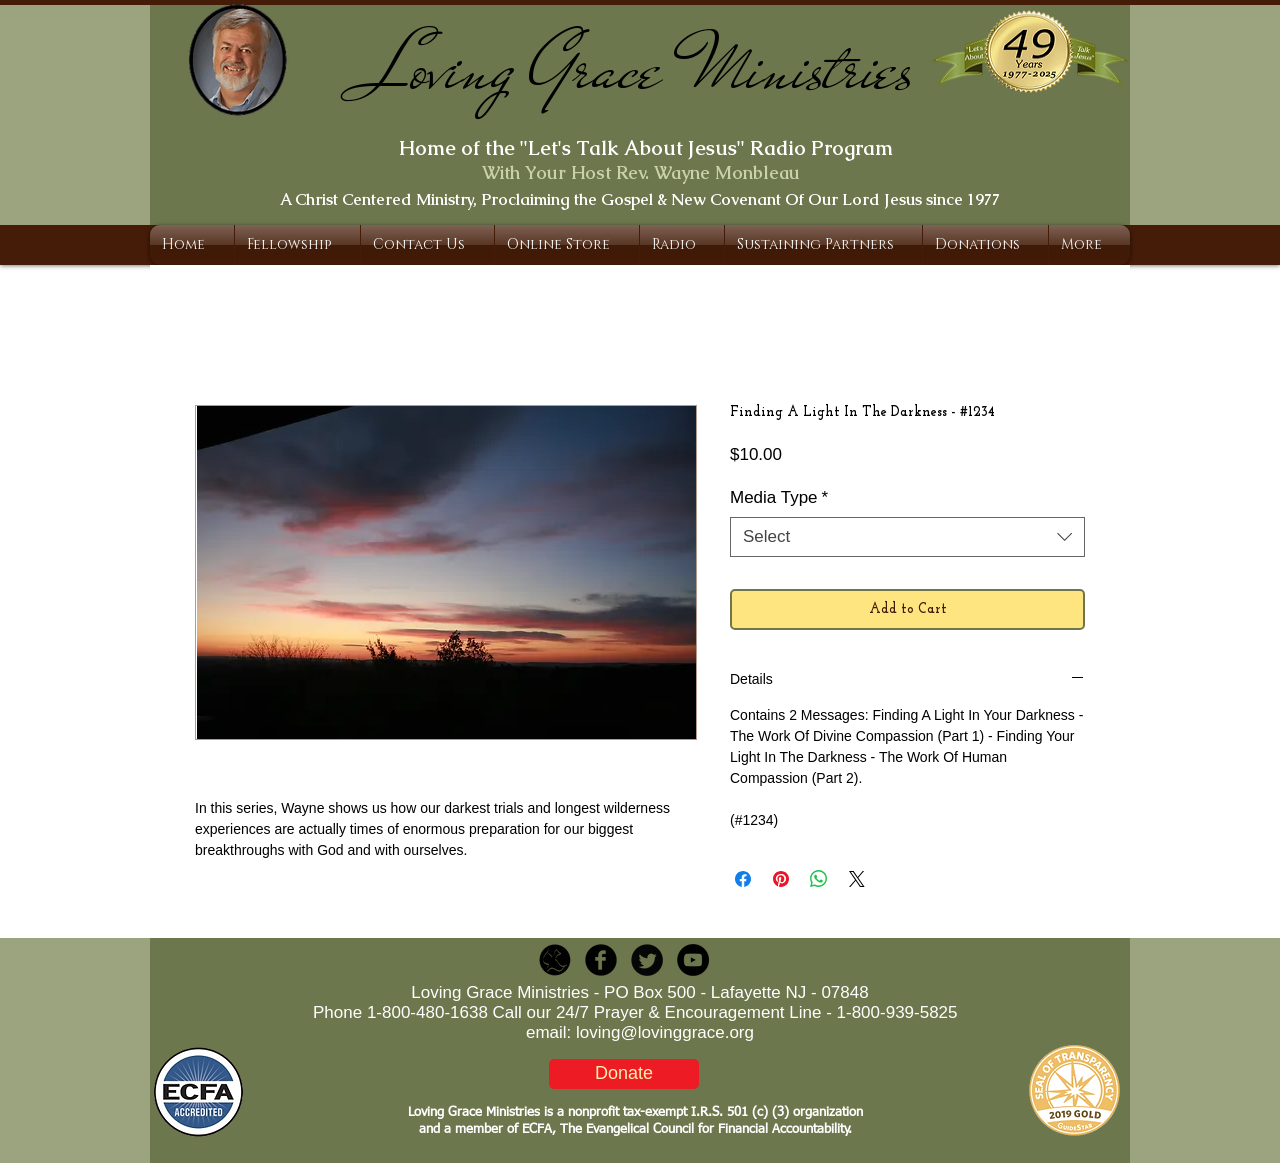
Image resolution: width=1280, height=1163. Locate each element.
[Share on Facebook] (743, 879)
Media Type (779, 497)
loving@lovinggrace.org (665, 1032)
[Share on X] (857, 879)
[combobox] (907, 537)
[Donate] (624, 1074)
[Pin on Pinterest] (781, 879)
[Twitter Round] (647, 960)
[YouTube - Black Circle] (693, 960)
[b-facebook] (601, 960)
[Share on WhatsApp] (819, 879)
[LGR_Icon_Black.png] (555, 960)
